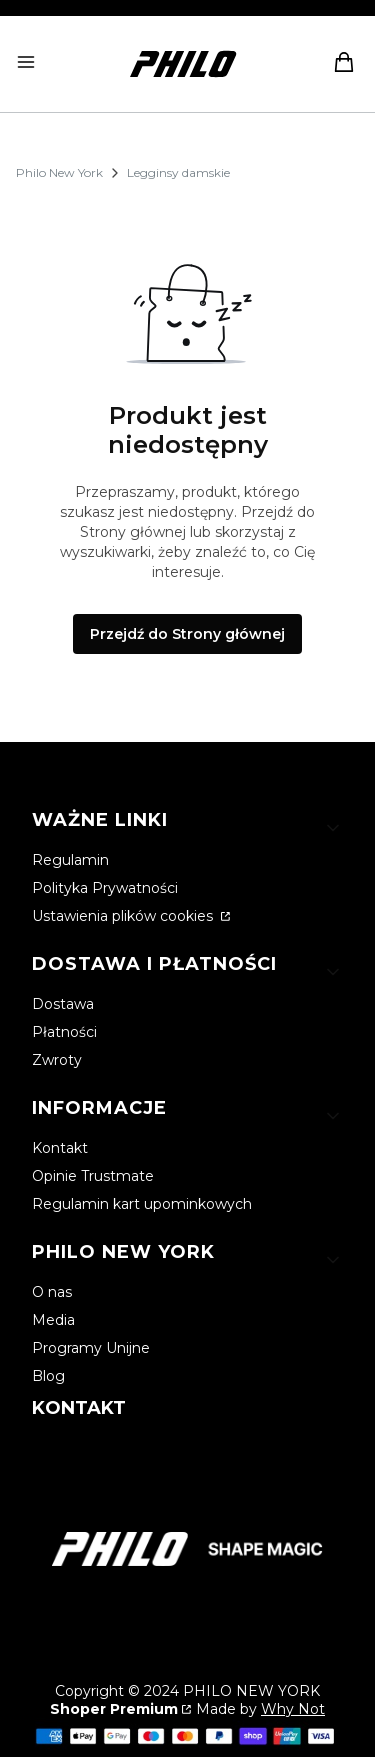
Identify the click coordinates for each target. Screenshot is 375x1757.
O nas (52, 1292)
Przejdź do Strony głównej (187, 634)
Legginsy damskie (178, 172)
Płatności (64, 1032)
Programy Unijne (91, 1348)
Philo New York (59, 172)
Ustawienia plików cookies (124, 916)
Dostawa (63, 1004)
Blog (48, 1376)
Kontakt (60, 1148)
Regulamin (70, 860)
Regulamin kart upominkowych (142, 1204)
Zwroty (57, 1060)
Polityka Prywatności (105, 888)
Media (53, 1320)
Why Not (293, 1709)
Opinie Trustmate (93, 1176)
